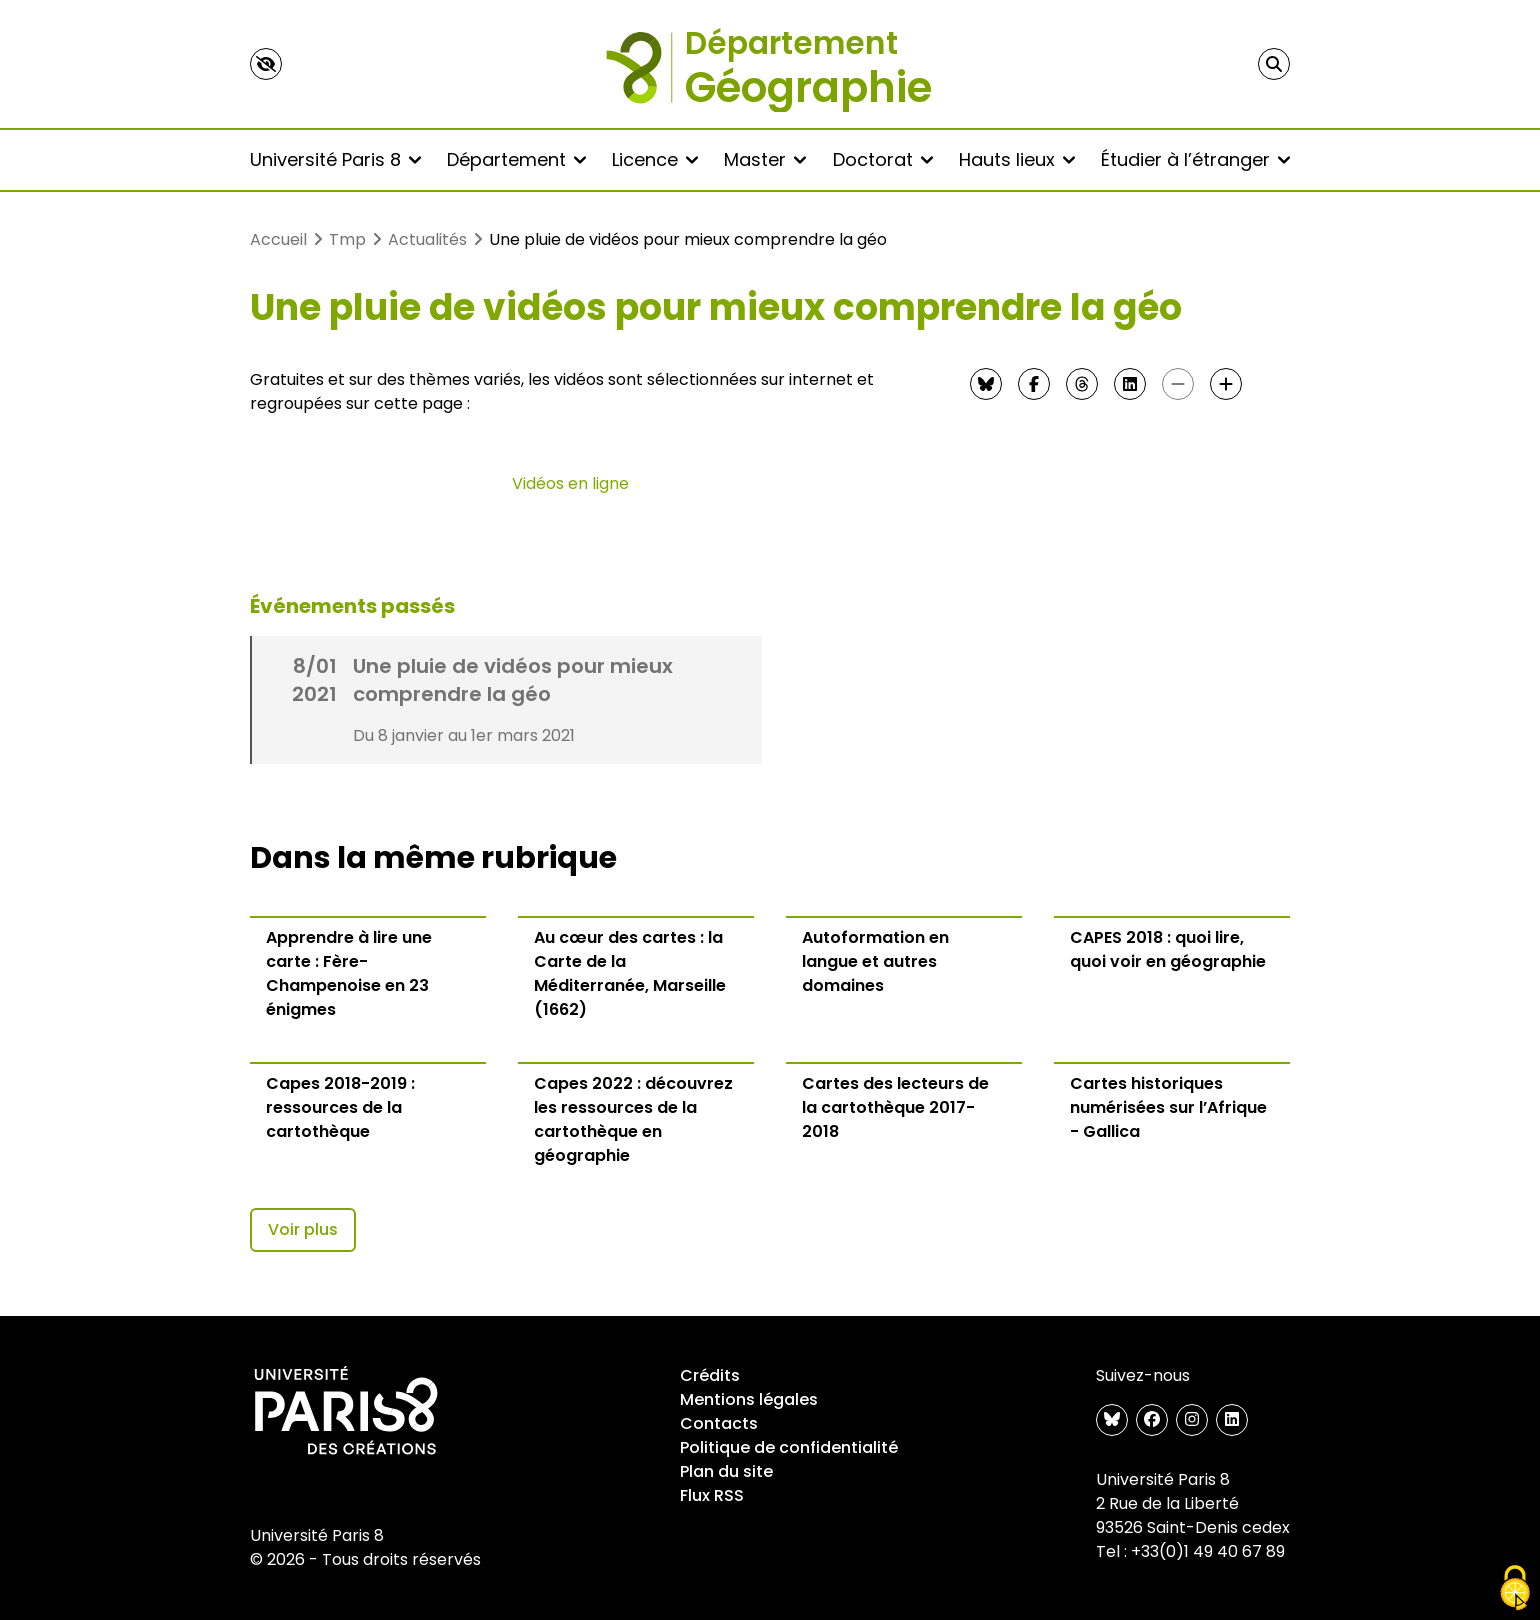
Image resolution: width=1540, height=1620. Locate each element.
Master (765, 159)
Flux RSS (712, 1495)
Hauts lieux (1017, 159)
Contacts (719, 1423)
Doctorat (883, 159)
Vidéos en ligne (570, 483)
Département (516, 159)
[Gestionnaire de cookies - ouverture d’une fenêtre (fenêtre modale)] (1515, 1588)
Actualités (427, 239)
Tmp (347, 239)
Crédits (710, 1375)
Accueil (278, 239)
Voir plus (303, 1229)
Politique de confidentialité (789, 1447)
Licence (655, 159)
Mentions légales (749, 1399)
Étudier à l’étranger (1195, 159)
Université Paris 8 (335, 159)
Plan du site (726, 1471)
